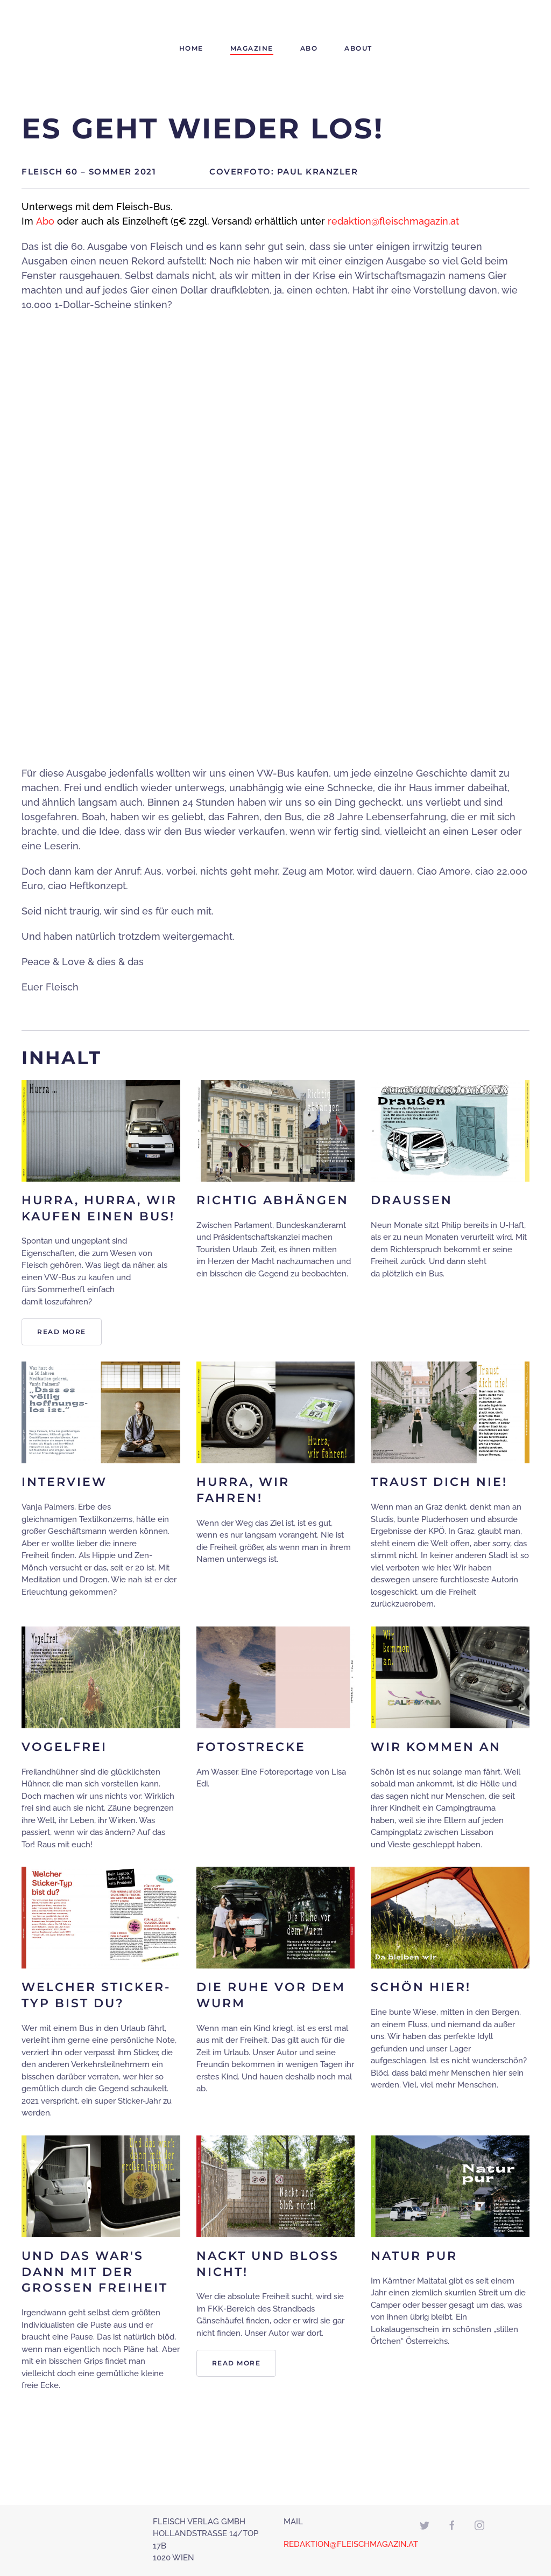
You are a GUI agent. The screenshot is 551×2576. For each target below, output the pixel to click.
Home (191, 48)
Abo (309, 48)
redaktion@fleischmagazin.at (393, 221)
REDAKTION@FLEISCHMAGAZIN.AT (351, 2544)
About (358, 48)
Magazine (251, 48)
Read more (61, 1332)
